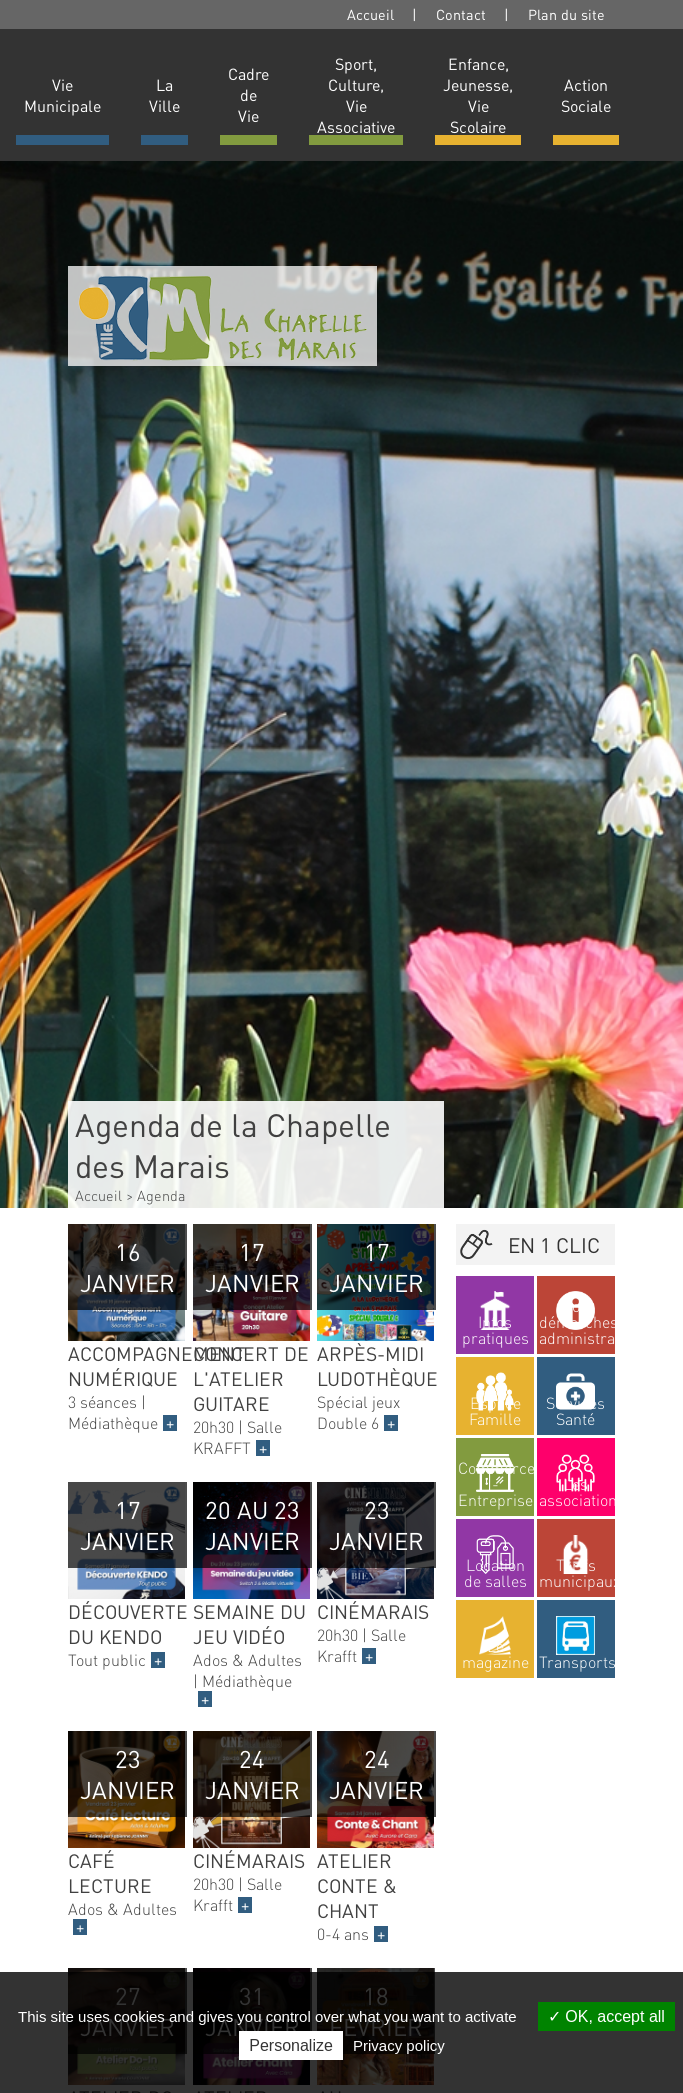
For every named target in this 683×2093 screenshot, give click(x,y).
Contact (461, 14)
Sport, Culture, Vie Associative (356, 95)
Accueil (370, 14)
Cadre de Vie (248, 94)
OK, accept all (606, 2016)
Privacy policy (399, 2045)
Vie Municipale (62, 95)
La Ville (164, 95)
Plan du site (566, 14)
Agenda (161, 1195)
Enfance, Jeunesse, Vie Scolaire (478, 95)
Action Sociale (586, 95)
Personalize (291, 2045)
